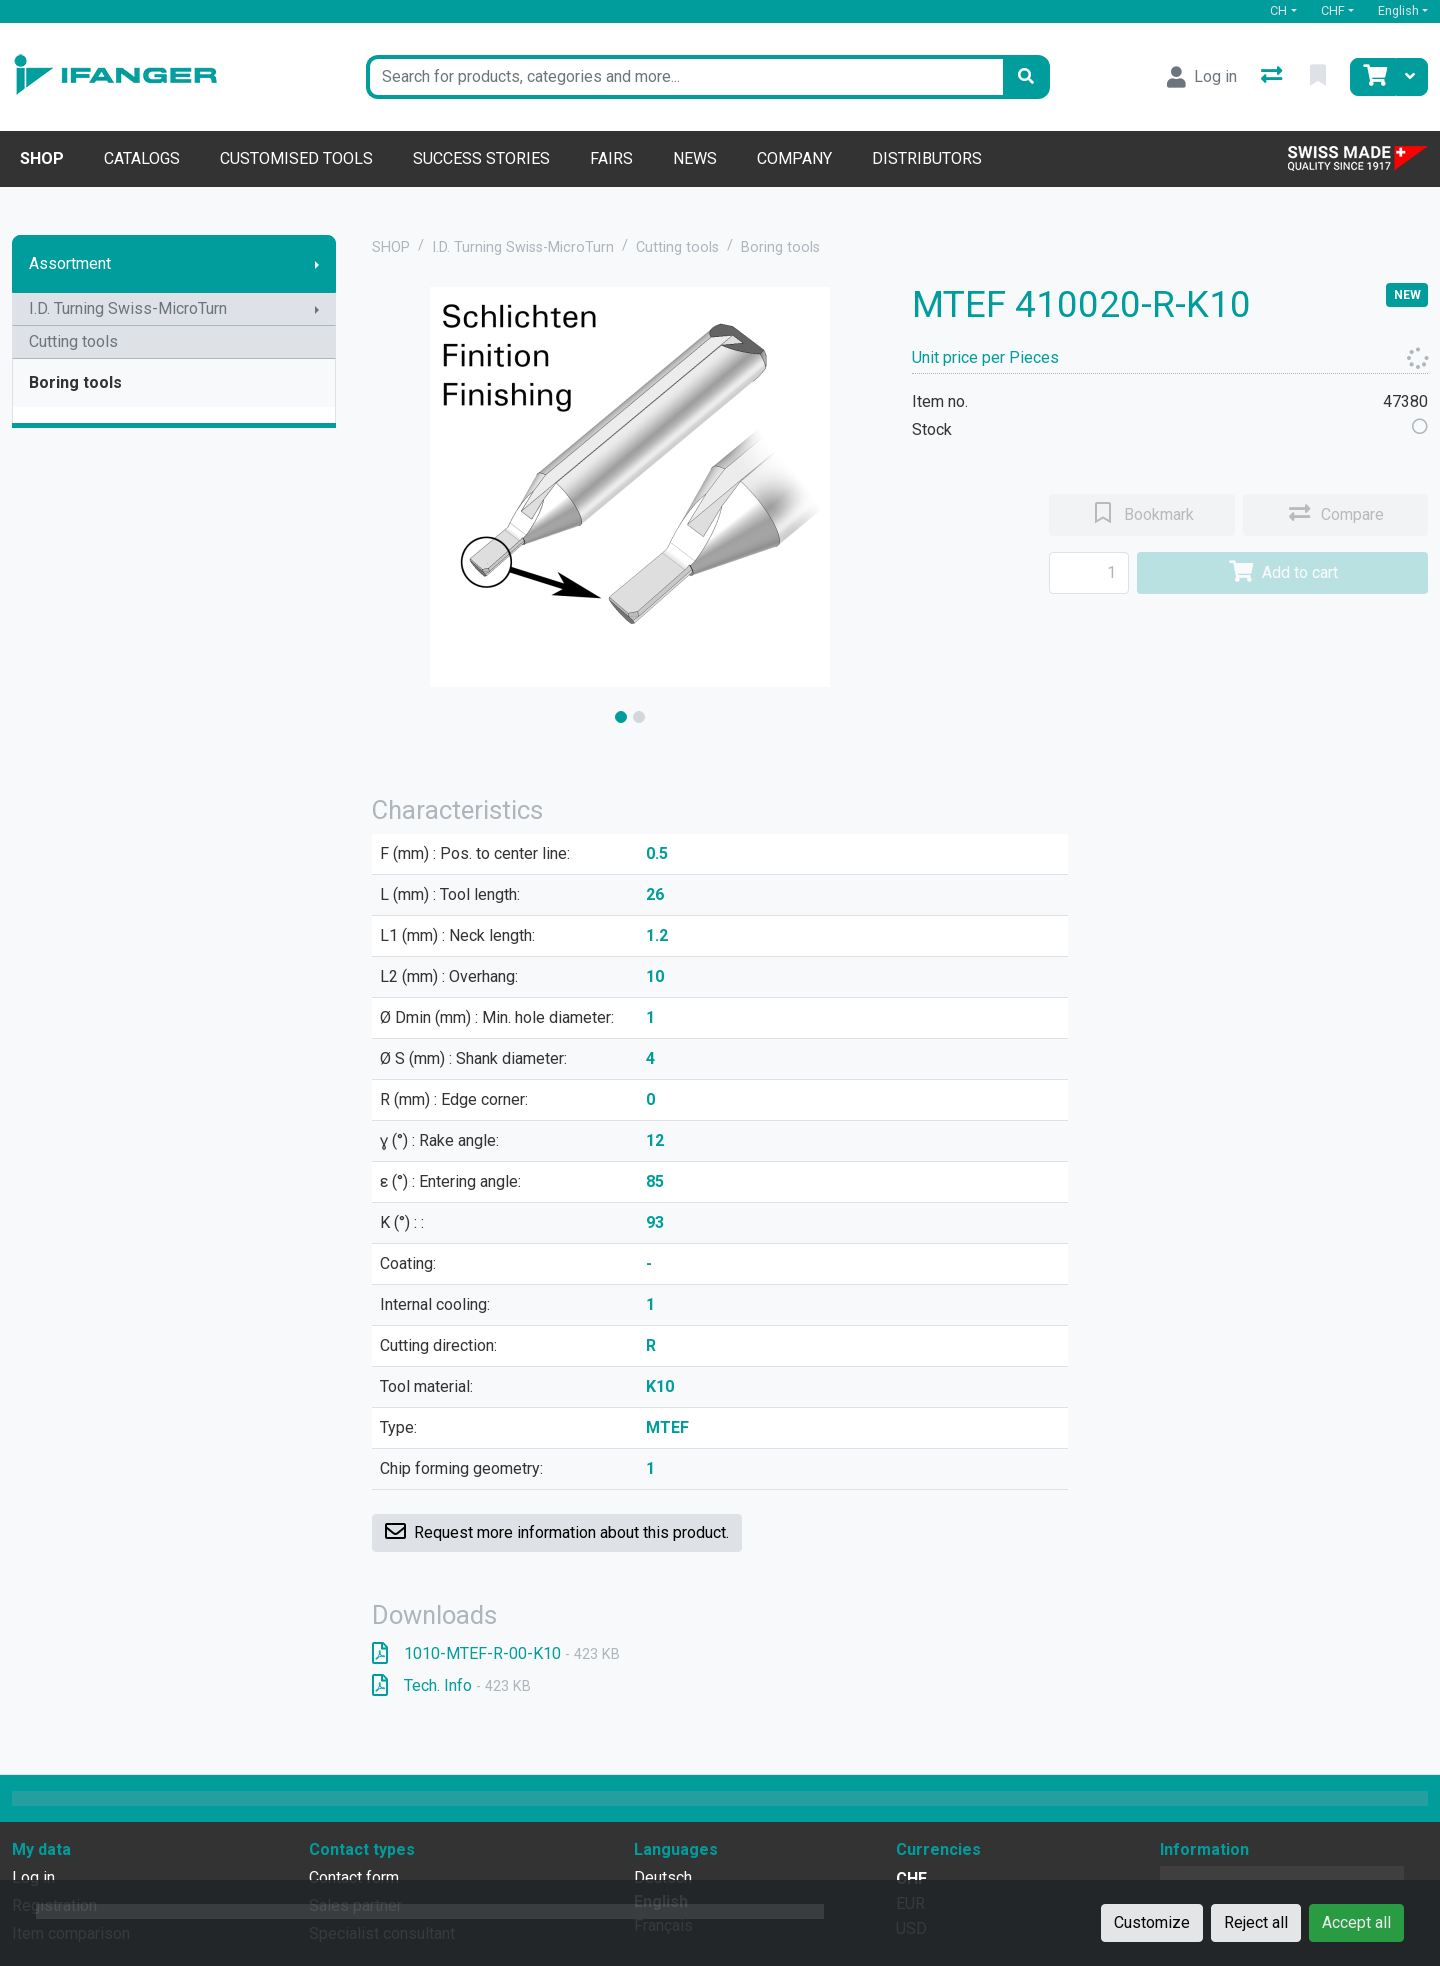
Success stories (481, 158)
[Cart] (1373, 77)
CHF (1333, 10)
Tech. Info (451, 1685)
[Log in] (1202, 77)
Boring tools (75, 382)
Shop (42, 158)
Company (794, 158)
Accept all (1356, 1922)
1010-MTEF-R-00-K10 (496, 1653)
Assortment (70, 263)
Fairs (611, 158)
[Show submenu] (317, 264)
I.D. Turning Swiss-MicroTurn (128, 308)
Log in (33, 1877)
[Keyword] (684, 77)
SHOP (391, 247)
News (695, 158)
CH (1278, 10)
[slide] (621, 717)
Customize (1152, 1922)
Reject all (1256, 1922)
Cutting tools (73, 341)
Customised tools (296, 158)
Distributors (927, 158)
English (1398, 10)
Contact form (354, 1877)
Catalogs (142, 158)
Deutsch (663, 1877)
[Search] (1026, 77)
